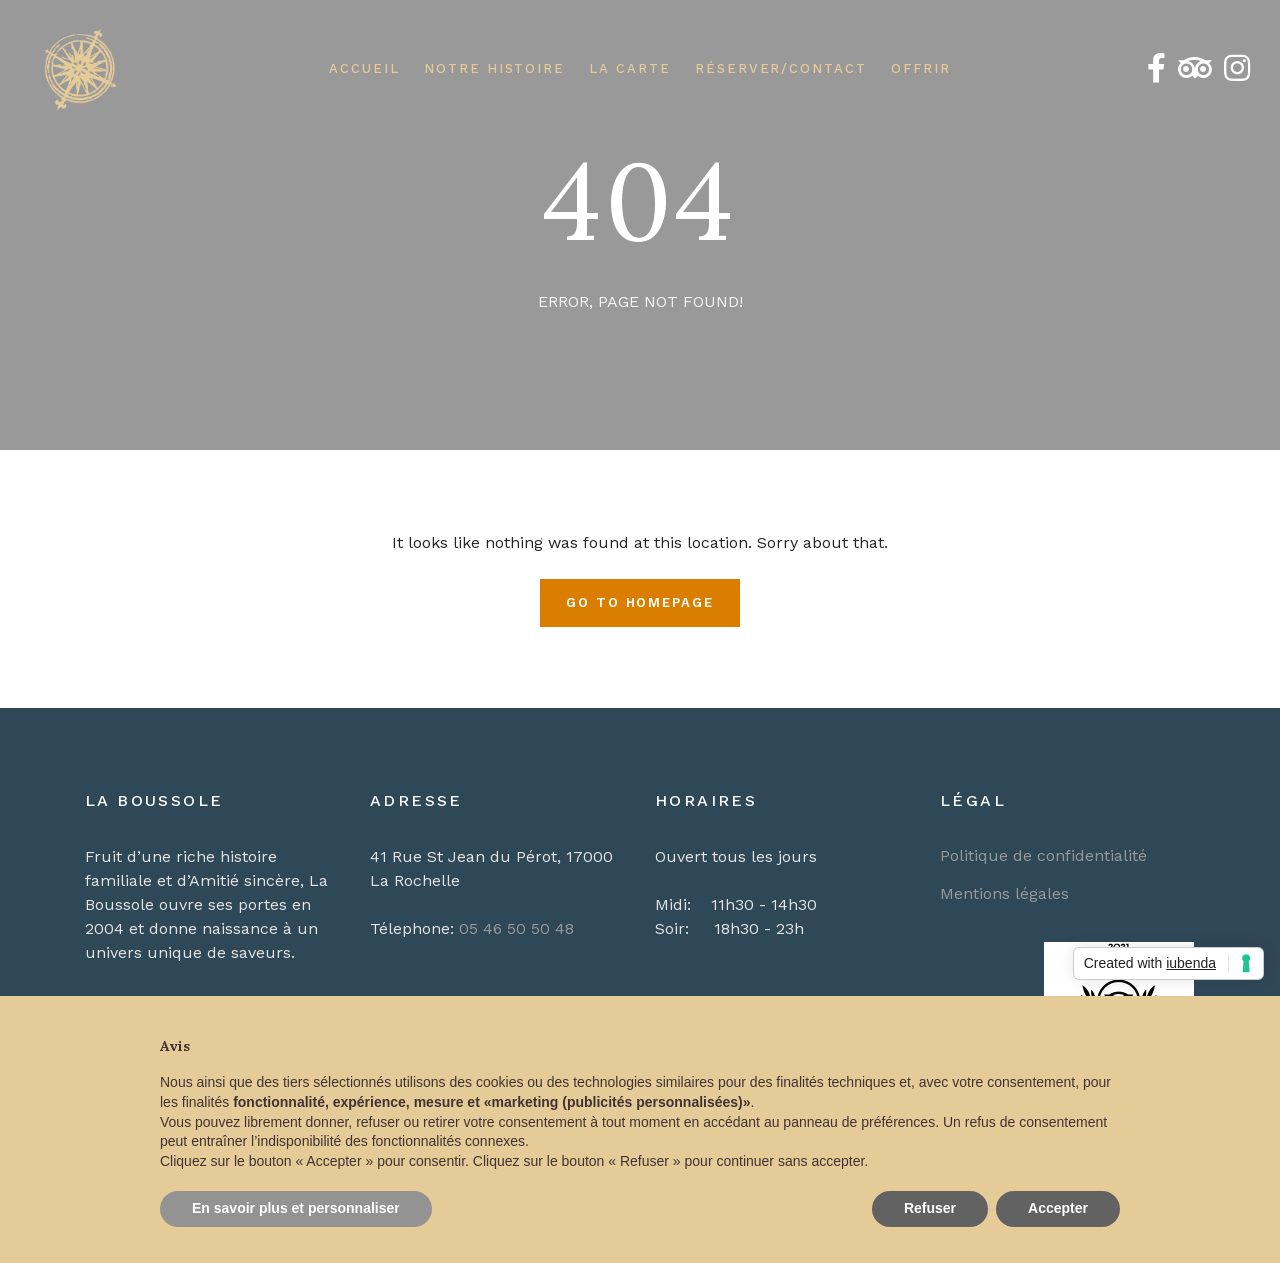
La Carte (630, 68)
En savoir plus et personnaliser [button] (296, 1208)
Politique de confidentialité (1043, 855)
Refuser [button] (930, 1208)
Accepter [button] (1058, 1208)
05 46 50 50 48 (516, 928)
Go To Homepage (640, 602)
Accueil (364, 68)
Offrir (921, 68)
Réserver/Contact (781, 68)
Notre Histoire (494, 68)
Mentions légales (1004, 893)
